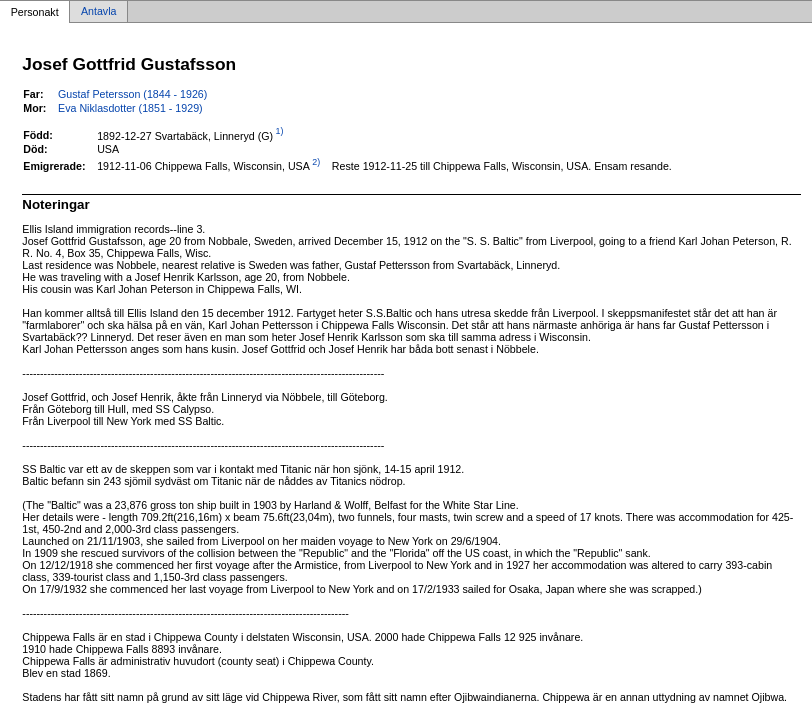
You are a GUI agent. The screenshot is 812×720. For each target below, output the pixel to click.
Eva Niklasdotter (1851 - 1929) (130, 108)
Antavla (99, 12)
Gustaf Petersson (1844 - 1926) (132, 94)
